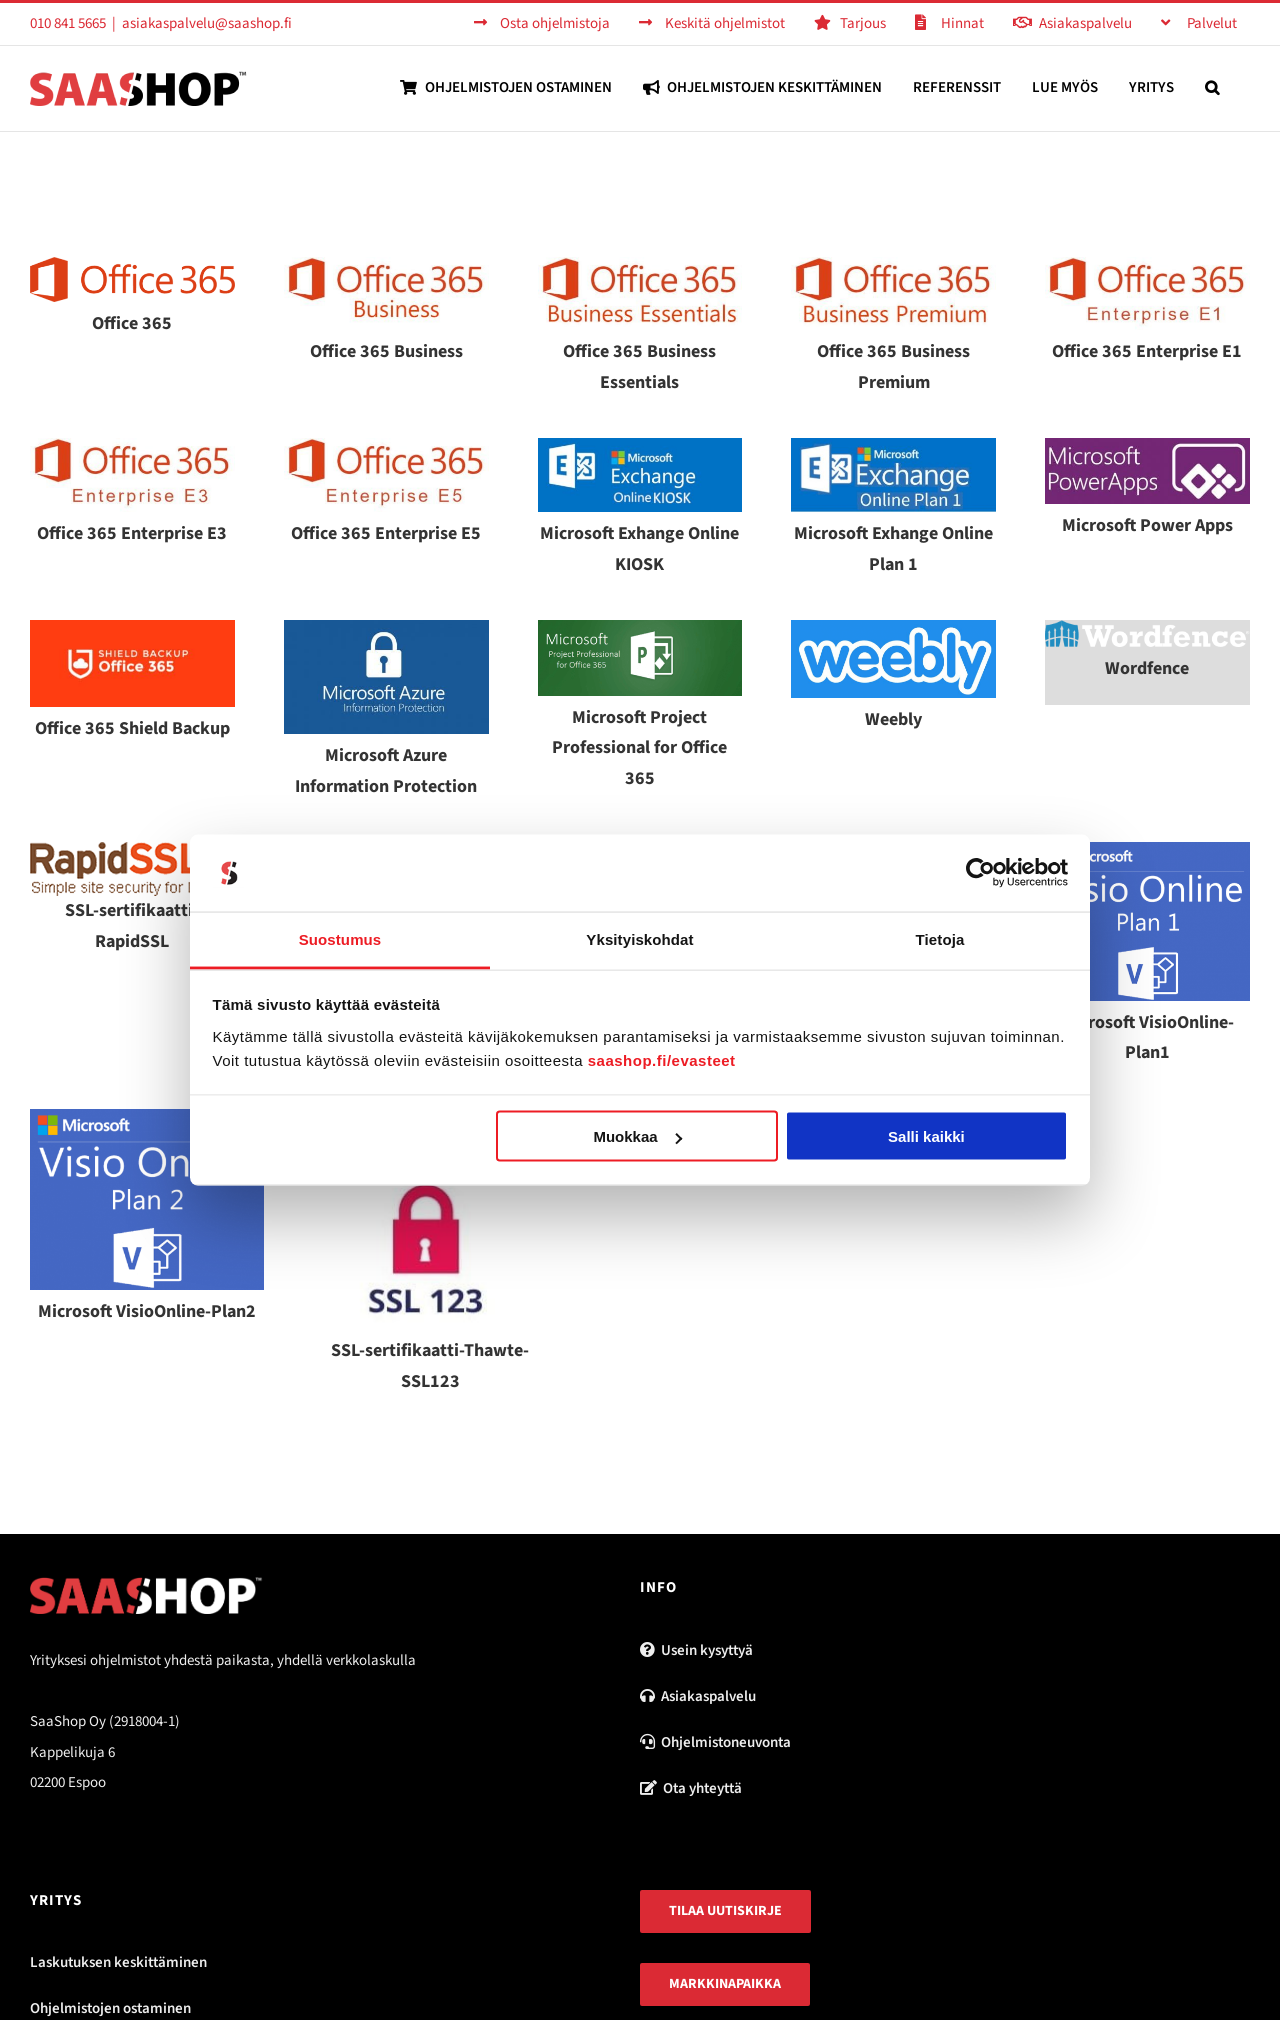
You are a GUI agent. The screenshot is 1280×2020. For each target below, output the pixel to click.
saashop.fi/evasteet (662, 1059)
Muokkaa (637, 1136)
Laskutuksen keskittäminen (118, 1962)
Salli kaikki (926, 1136)
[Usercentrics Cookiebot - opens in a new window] (980, 873)
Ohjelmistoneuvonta (715, 1742)
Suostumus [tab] (340, 938)
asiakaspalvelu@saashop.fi (207, 23)
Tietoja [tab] (940, 938)
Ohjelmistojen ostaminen (110, 2008)
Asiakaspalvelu (698, 1696)
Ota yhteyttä (691, 1788)
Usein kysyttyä (696, 1650)
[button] (1212, 87)
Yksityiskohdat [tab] (639, 938)
